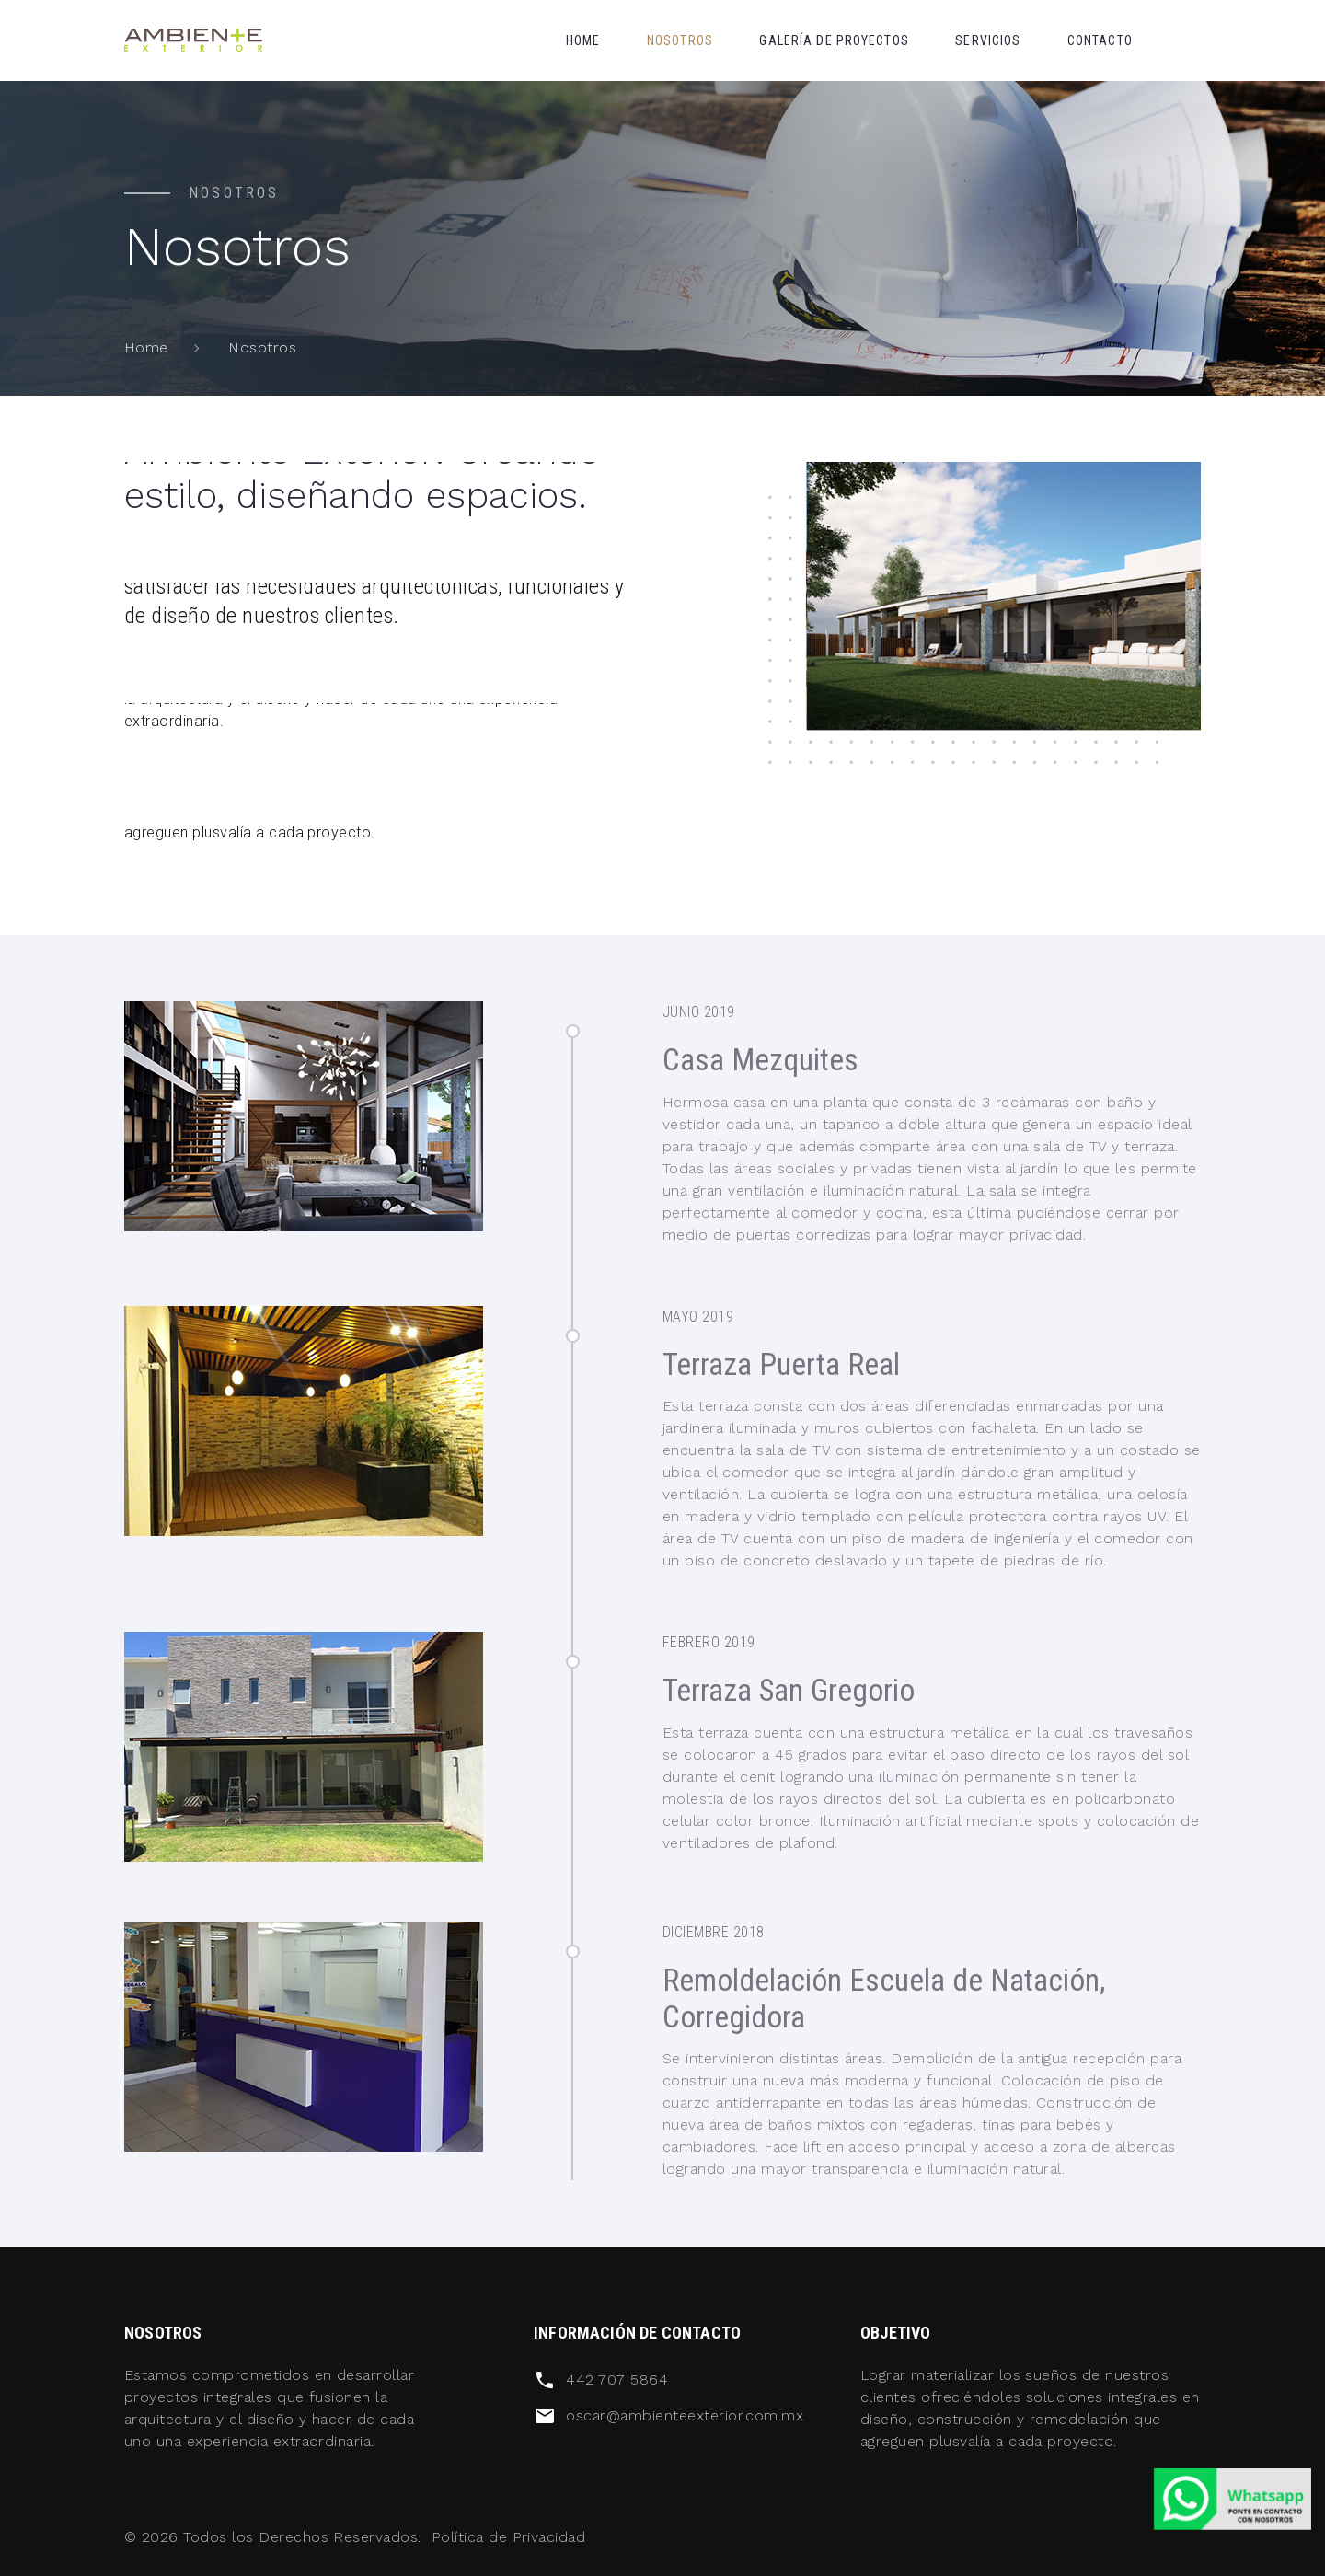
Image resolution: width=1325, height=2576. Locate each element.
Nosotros (680, 40)
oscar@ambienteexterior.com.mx (684, 2415)
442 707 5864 (617, 2379)
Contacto (1100, 40)
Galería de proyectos (833, 40)
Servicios (987, 40)
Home (583, 40)
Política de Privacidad (509, 2537)
